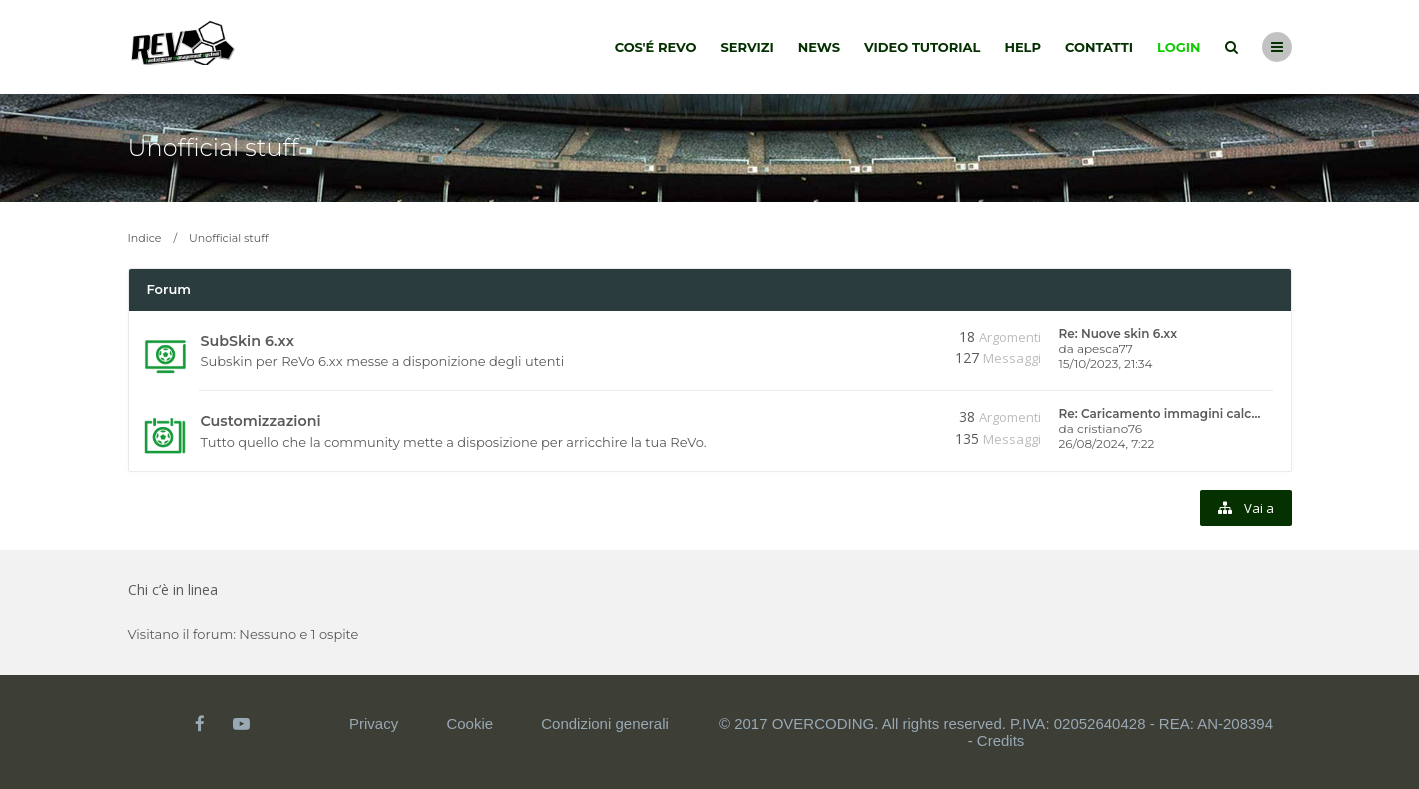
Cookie (469, 723)
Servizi (746, 47)
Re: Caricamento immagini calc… (1160, 413)
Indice (145, 238)
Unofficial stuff (213, 147)
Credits (1001, 740)
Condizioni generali (605, 723)
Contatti (1099, 47)
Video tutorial (922, 47)
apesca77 (1105, 348)
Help (1022, 47)
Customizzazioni (261, 421)
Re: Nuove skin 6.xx (1118, 333)
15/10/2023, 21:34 (1106, 363)
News (819, 47)
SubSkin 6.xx (247, 341)
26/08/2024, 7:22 (1107, 443)
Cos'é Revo (656, 47)
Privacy (373, 723)
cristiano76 (1109, 428)
